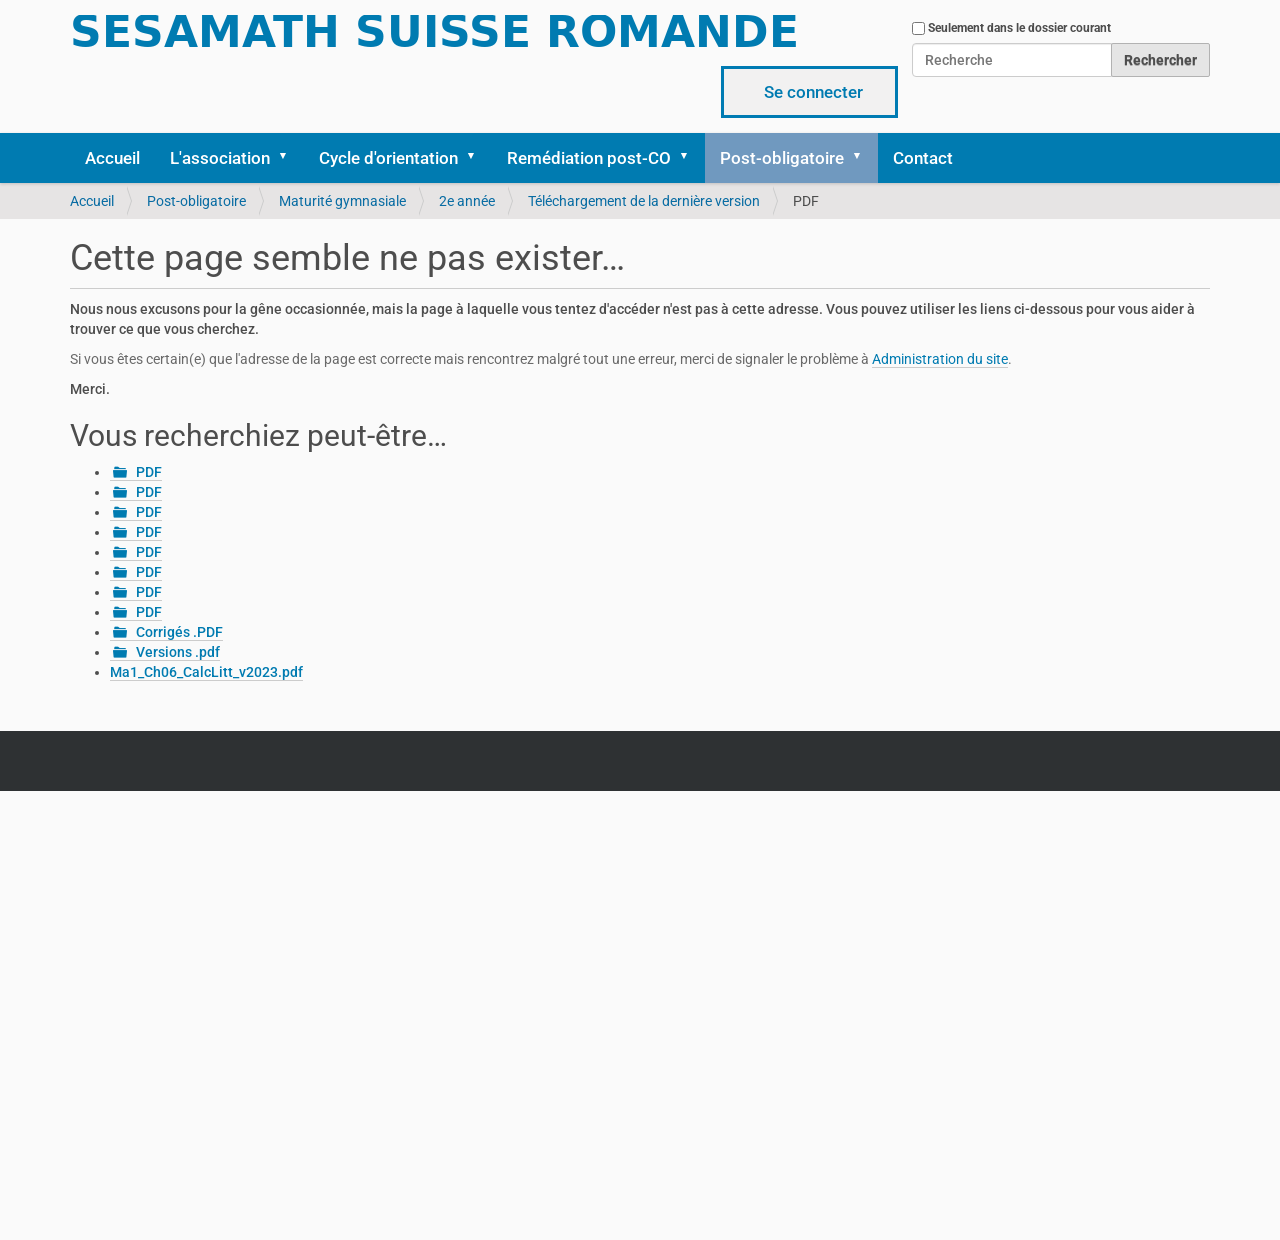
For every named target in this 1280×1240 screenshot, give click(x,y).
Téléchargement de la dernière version (644, 201)
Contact (923, 158)
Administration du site (940, 359)
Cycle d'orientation (388, 158)
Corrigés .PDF (179, 632)
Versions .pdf (178, 652)
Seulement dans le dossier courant (1019, 28)
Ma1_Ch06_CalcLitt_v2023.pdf (206, 672)
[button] (290, 158)
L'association (220, 158)
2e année (467, 201)
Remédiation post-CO (589, 158)
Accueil (112, 158)
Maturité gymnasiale (342, 201)
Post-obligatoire (782, 158)
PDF (149, 472)
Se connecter (813, 92)
